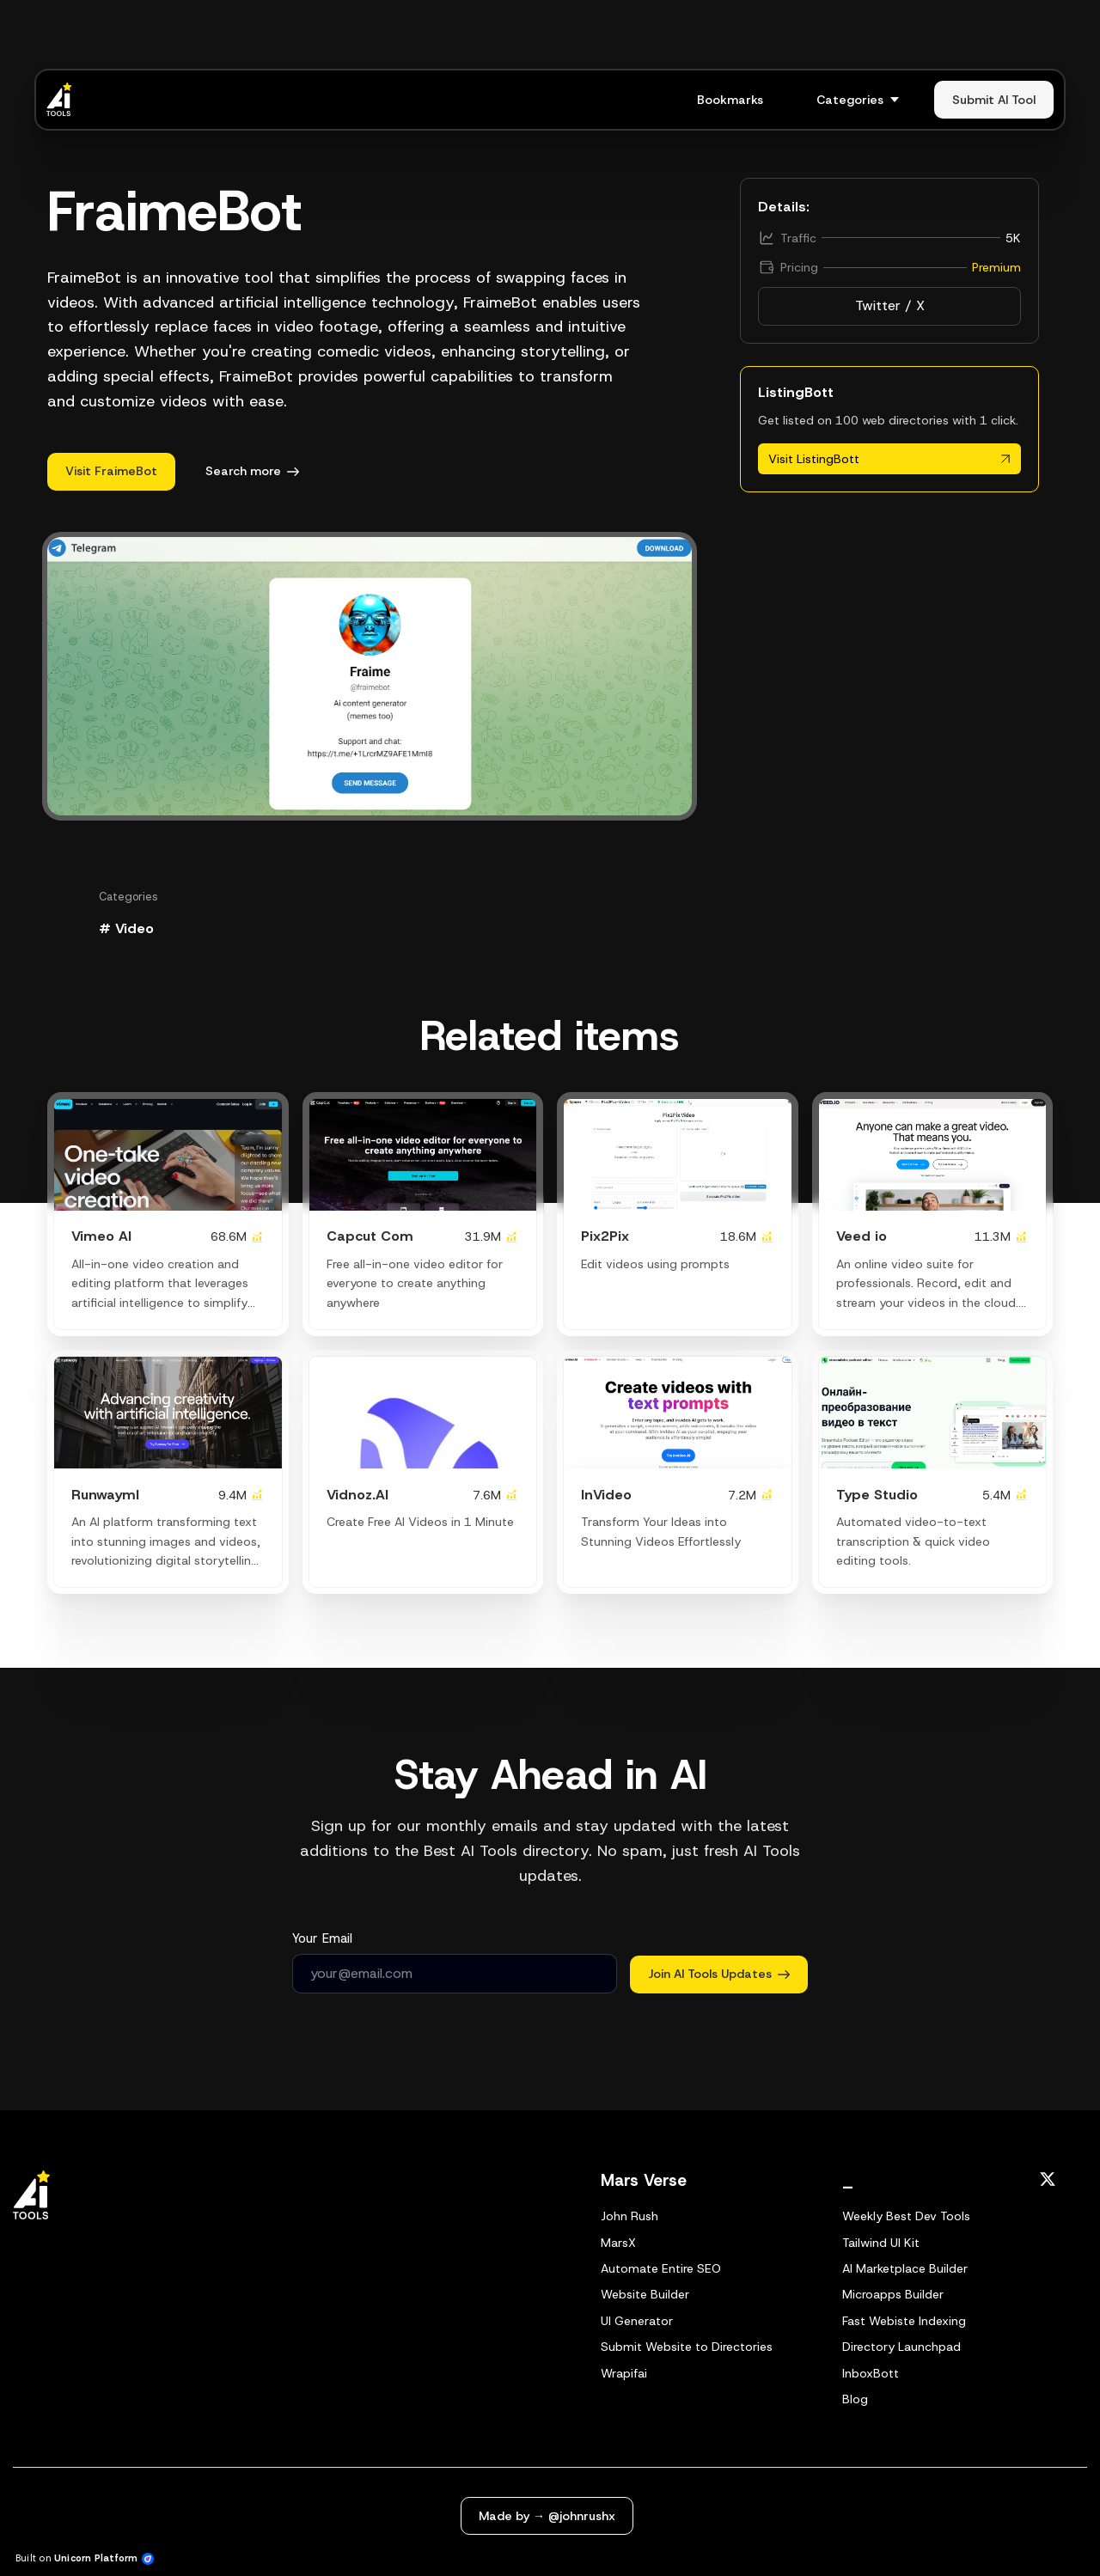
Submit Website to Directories (687, 2346)
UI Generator (637, 2321)
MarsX (618, 2242)
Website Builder (645, 2294)
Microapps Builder (893, 2294)
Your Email (322, 1938)
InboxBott (870, 2373)
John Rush (629, 2216)
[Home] (63, 99)
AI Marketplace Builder (905, 2268)
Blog (855, 2399)
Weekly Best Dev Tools (906, 2216)
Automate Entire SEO (661, 2268)
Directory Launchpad (901, 2346)
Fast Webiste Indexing (904, 2321)
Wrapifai (624, 2373)
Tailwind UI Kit (881, 2242)
